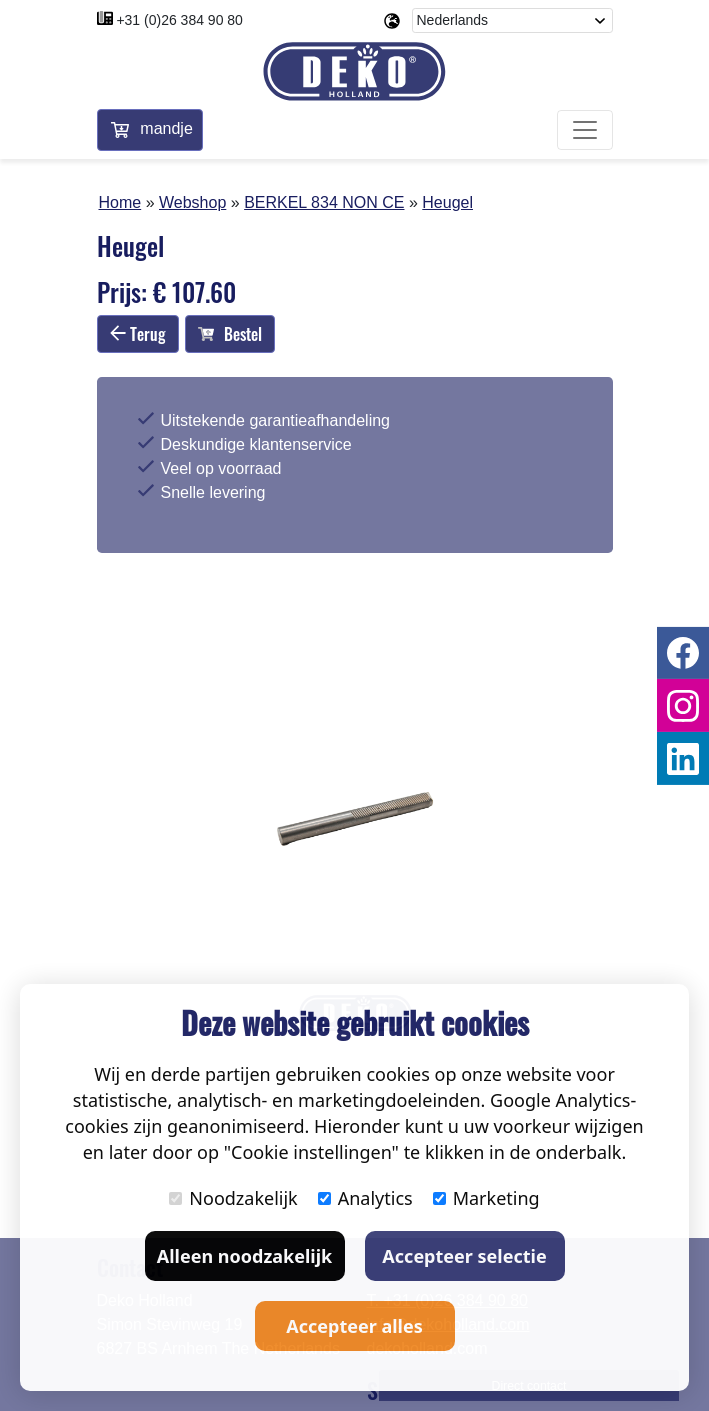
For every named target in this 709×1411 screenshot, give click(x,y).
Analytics (365, 1198)
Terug (138, 334)
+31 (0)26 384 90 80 (179, 20)
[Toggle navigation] (585, 130)
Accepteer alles (354, 1326)
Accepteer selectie (464, 1256)
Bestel (230, 334)
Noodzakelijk (233, 1198)
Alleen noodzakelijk (244, 1256)
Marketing (486, 1198)
